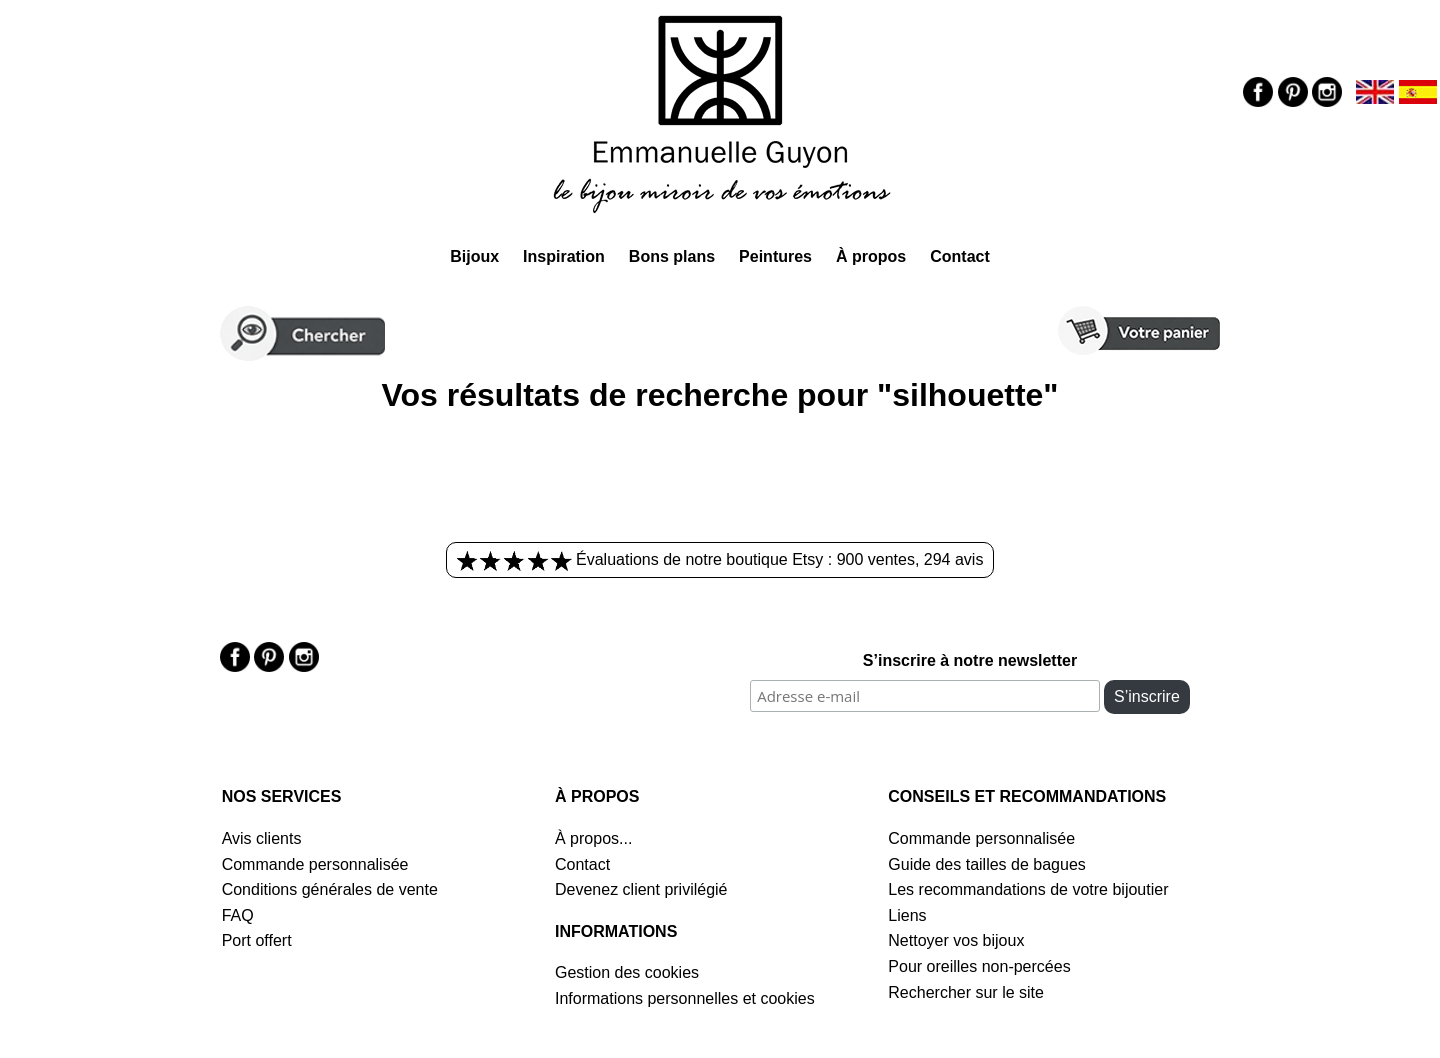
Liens (907, 915)
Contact (960, 256)
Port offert (257, 940)
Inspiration (564, 256)
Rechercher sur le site (966, 992)
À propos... (593, 838)
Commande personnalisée (315, 864)
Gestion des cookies (627, 972)
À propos (871, 256)
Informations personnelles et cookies (685, 998)
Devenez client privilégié (641, 889)
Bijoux (474, 256)
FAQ (238, 915)
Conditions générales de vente (330, 889)
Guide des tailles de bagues (986, 864)
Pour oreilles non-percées (979, 966)
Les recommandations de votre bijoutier (1028, 889)
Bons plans (672, 256)
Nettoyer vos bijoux (956, 940)
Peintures (775, 256)
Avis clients (262, 838)
